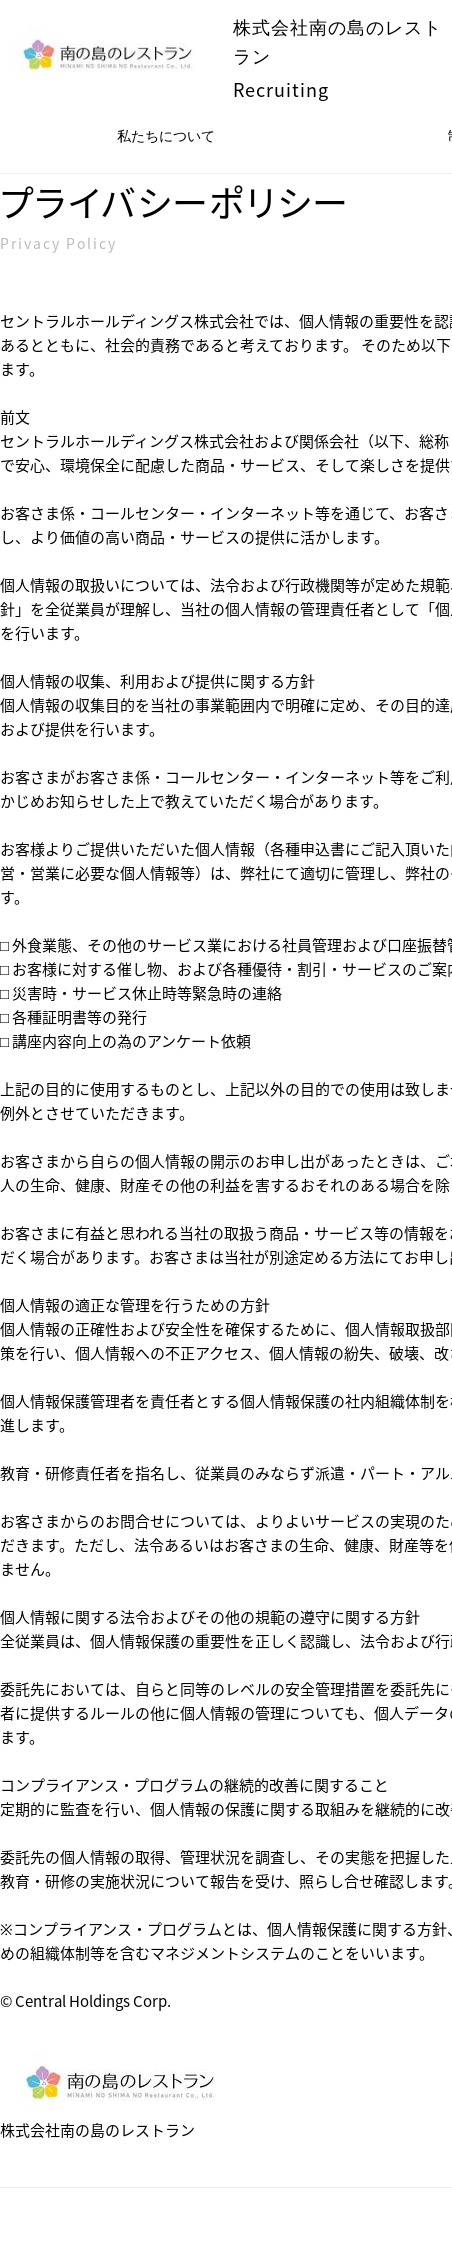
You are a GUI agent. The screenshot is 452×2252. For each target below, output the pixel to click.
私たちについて (166, 136)
